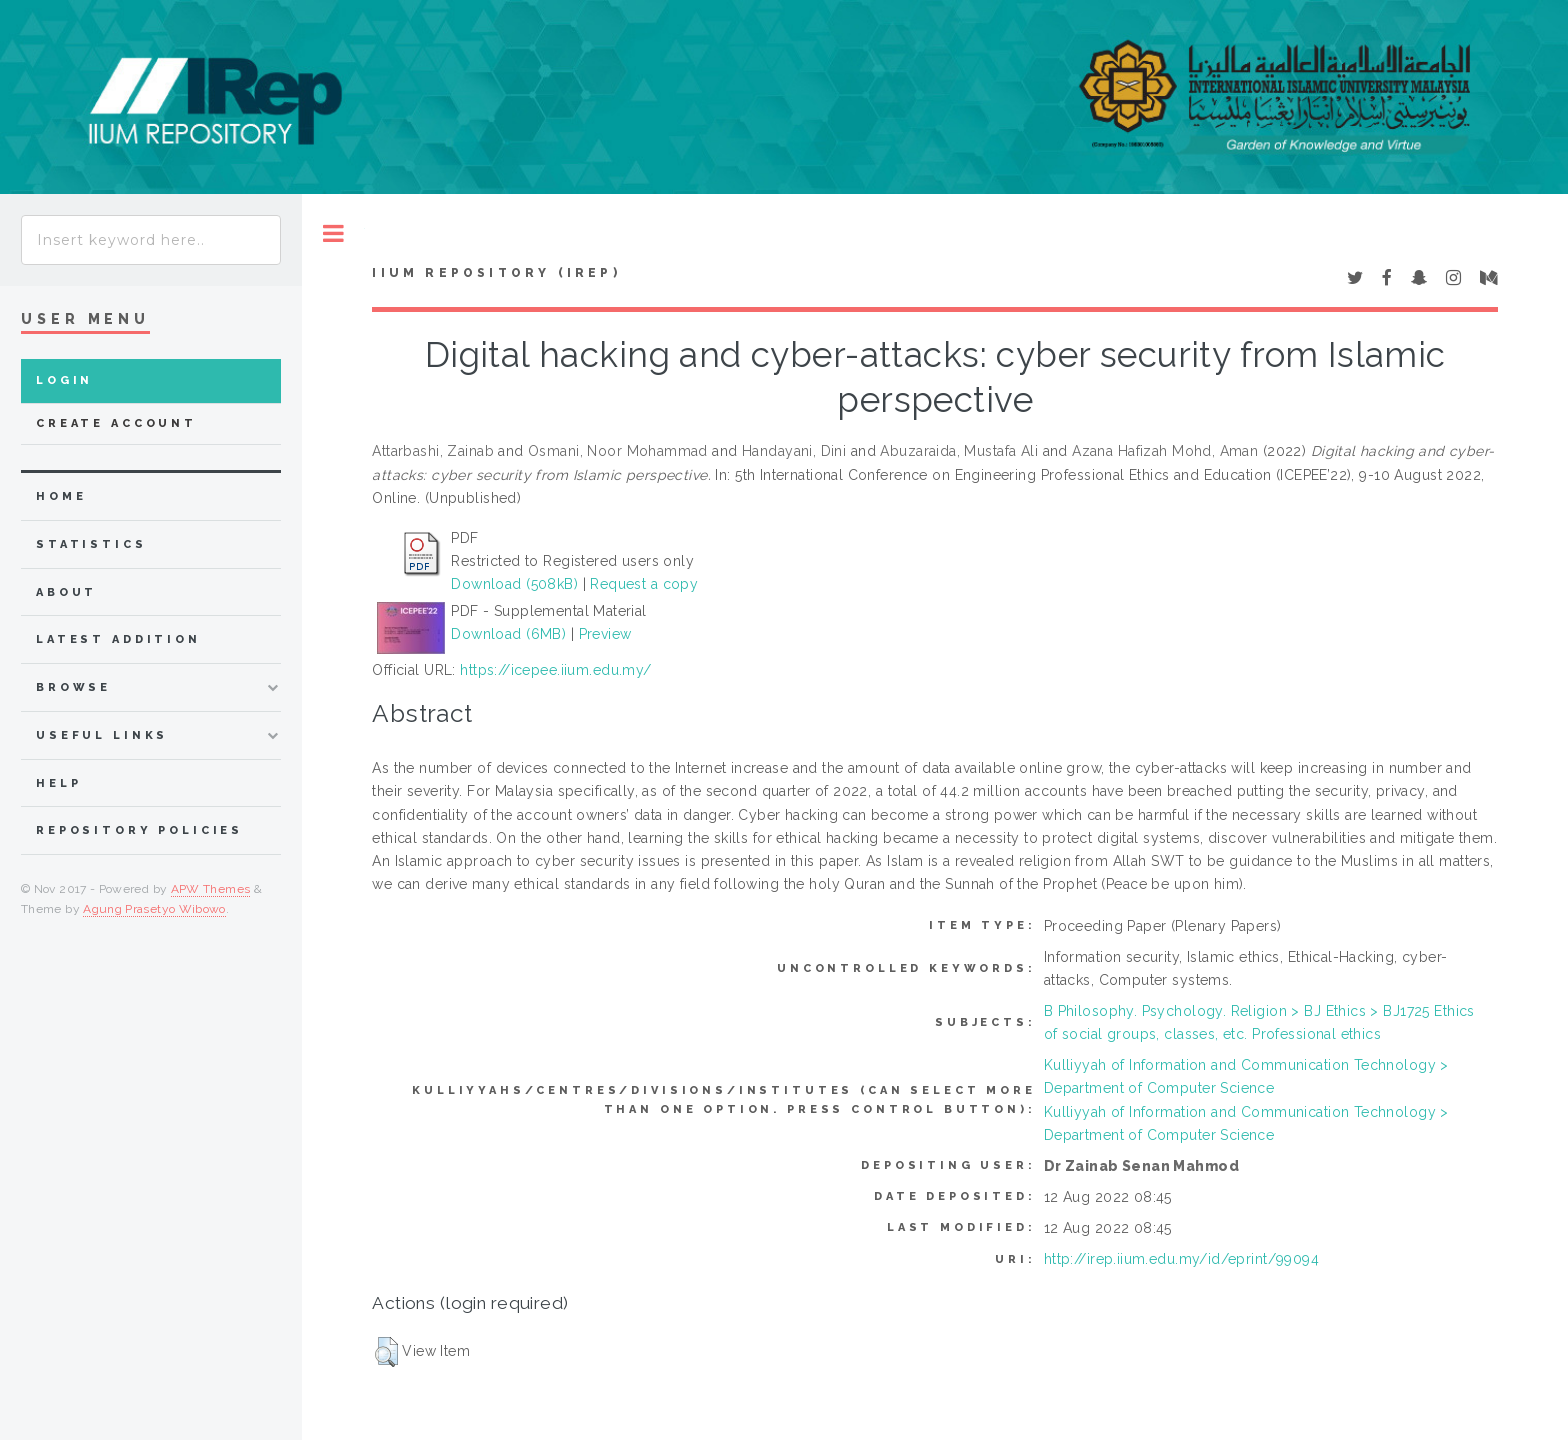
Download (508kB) (514, 584)
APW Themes (211, 889)
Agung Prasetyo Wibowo (154, 909)
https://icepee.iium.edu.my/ (555, 670)
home (61, 496)
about (66, 592)
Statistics (91, 544)
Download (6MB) (508, 634)
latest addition (118, 639)
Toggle (333, 233)
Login (64, 380)
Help (58, 783)
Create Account (116, 423)
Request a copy (644, 584)
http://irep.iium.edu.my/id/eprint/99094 (1181, 1259)
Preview (605, 634)
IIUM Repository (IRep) (496, 273)
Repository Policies (139, 830)
